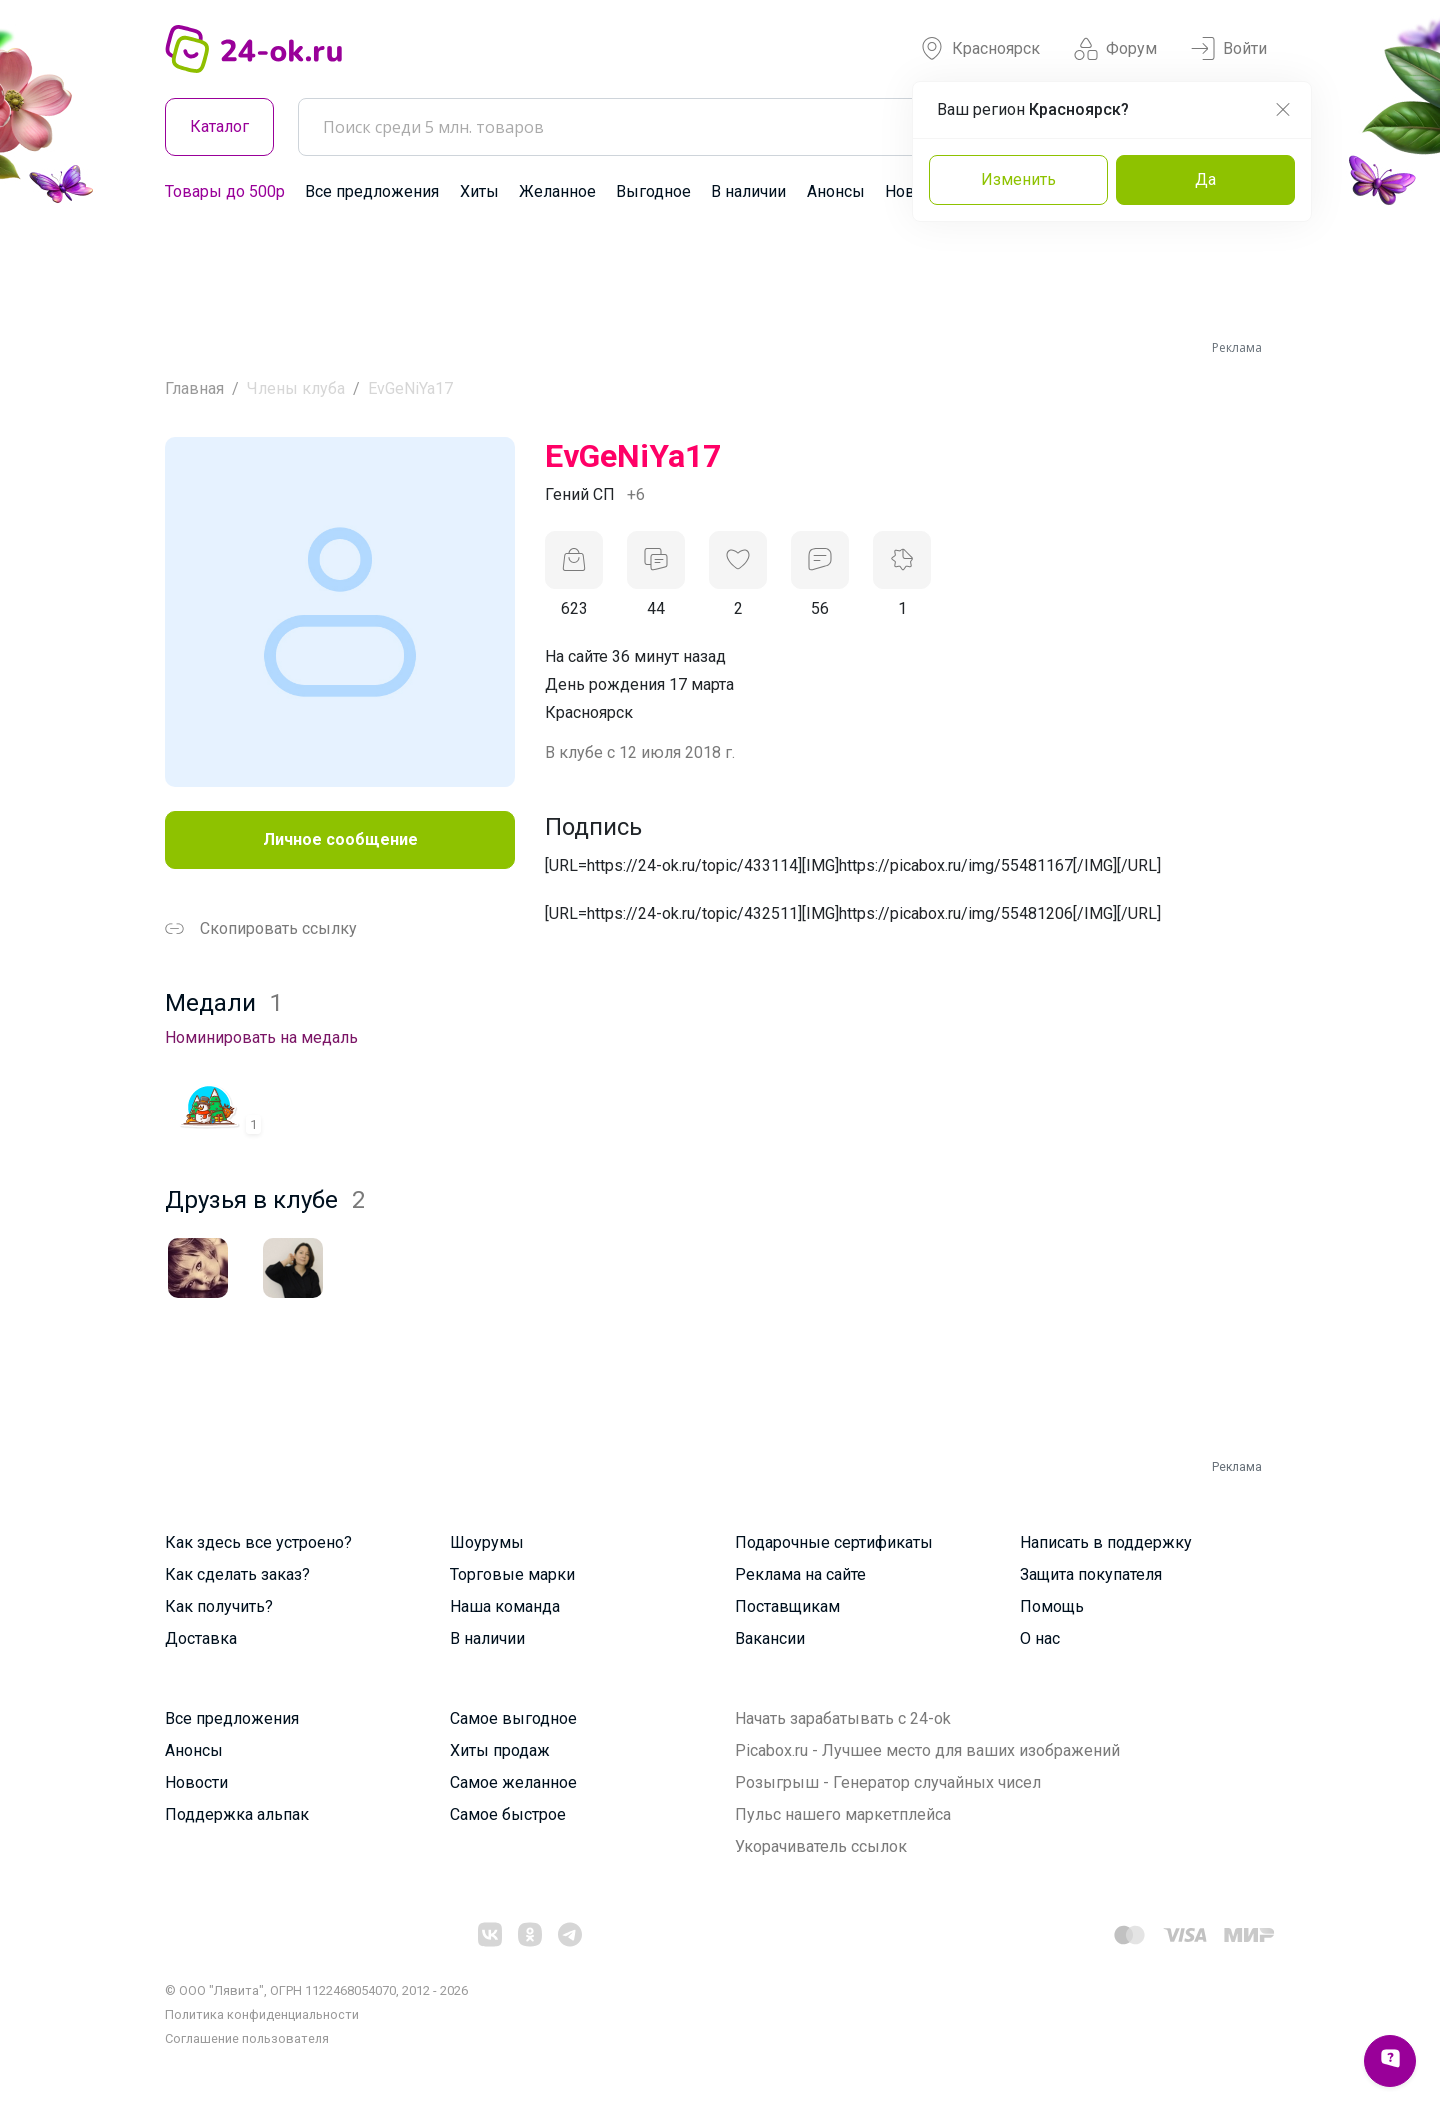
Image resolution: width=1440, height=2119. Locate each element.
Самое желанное (513, 1782)
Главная (194, 388)
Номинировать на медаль (261, 1037)
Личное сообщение (340, 839)
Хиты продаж (500, 1750)
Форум (1115, 49)
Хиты (479, 191)
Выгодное (653, 191)
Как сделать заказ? (237, 1574)
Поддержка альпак (237, 1814)
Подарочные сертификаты (834, 1542)
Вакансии (770, 1638)
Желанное (557, 191)
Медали (224, 1003)
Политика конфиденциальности (262, 2014)
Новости (196, 1782)
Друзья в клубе (265, 1200)
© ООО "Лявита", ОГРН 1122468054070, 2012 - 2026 (316, 1990)
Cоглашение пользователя (247, 2038)
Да (1205, 179)
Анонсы (836, 191)
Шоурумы (487, 1542)
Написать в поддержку (1106, 1542)
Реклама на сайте (800, 1574)
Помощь (1052, 1606)
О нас (1040, 1638)
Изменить (1018, 179)
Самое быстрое (508, 1814)
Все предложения (372, 191)
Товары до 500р (225, 191)
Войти (1229, 49)
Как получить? (219, 1606)
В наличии (748, 191)
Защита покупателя (1091, 1574)
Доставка (201, 1638)
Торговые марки (512, 1574)
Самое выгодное (513, 1718)
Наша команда (505, 1606)
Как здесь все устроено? (258, 1542)
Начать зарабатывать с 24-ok (843, 1718)
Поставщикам (787, 1606)
